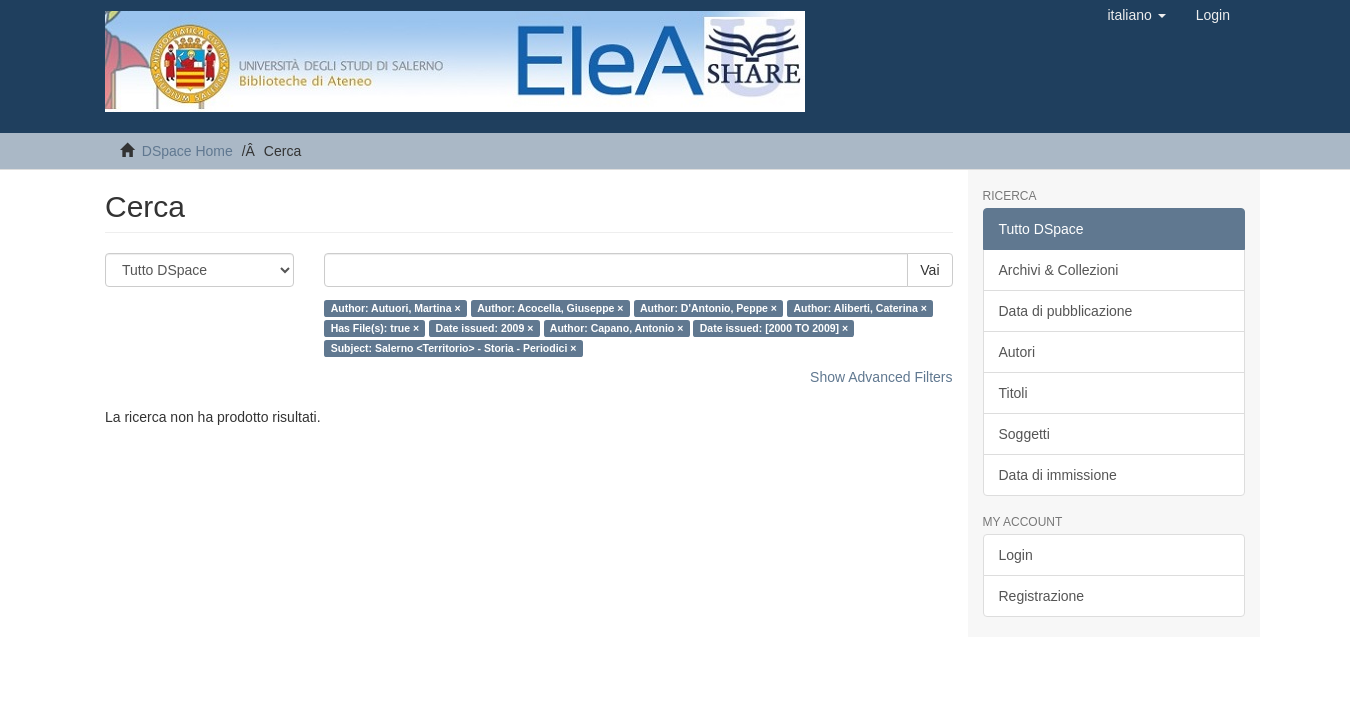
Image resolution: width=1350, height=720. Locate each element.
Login (1016, 555)
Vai (929, 270)
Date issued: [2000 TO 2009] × (774, 328)
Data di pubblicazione (1066, 311)
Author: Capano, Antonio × (616, 328)
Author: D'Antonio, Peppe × (708, 308)
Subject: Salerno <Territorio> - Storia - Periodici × (454, 348)
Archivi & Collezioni (1059, 270)
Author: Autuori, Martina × (396, 308)
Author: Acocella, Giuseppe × (550, 308)
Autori (1017, 352)
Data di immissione (1058, 475)
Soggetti (1024, 434)
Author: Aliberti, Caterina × (860, 308)
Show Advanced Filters (881, 377)
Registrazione (1042, 596)
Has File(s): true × (375, 328)
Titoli (1013, 393)
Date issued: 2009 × (485, 328)
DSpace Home (187, 151)
